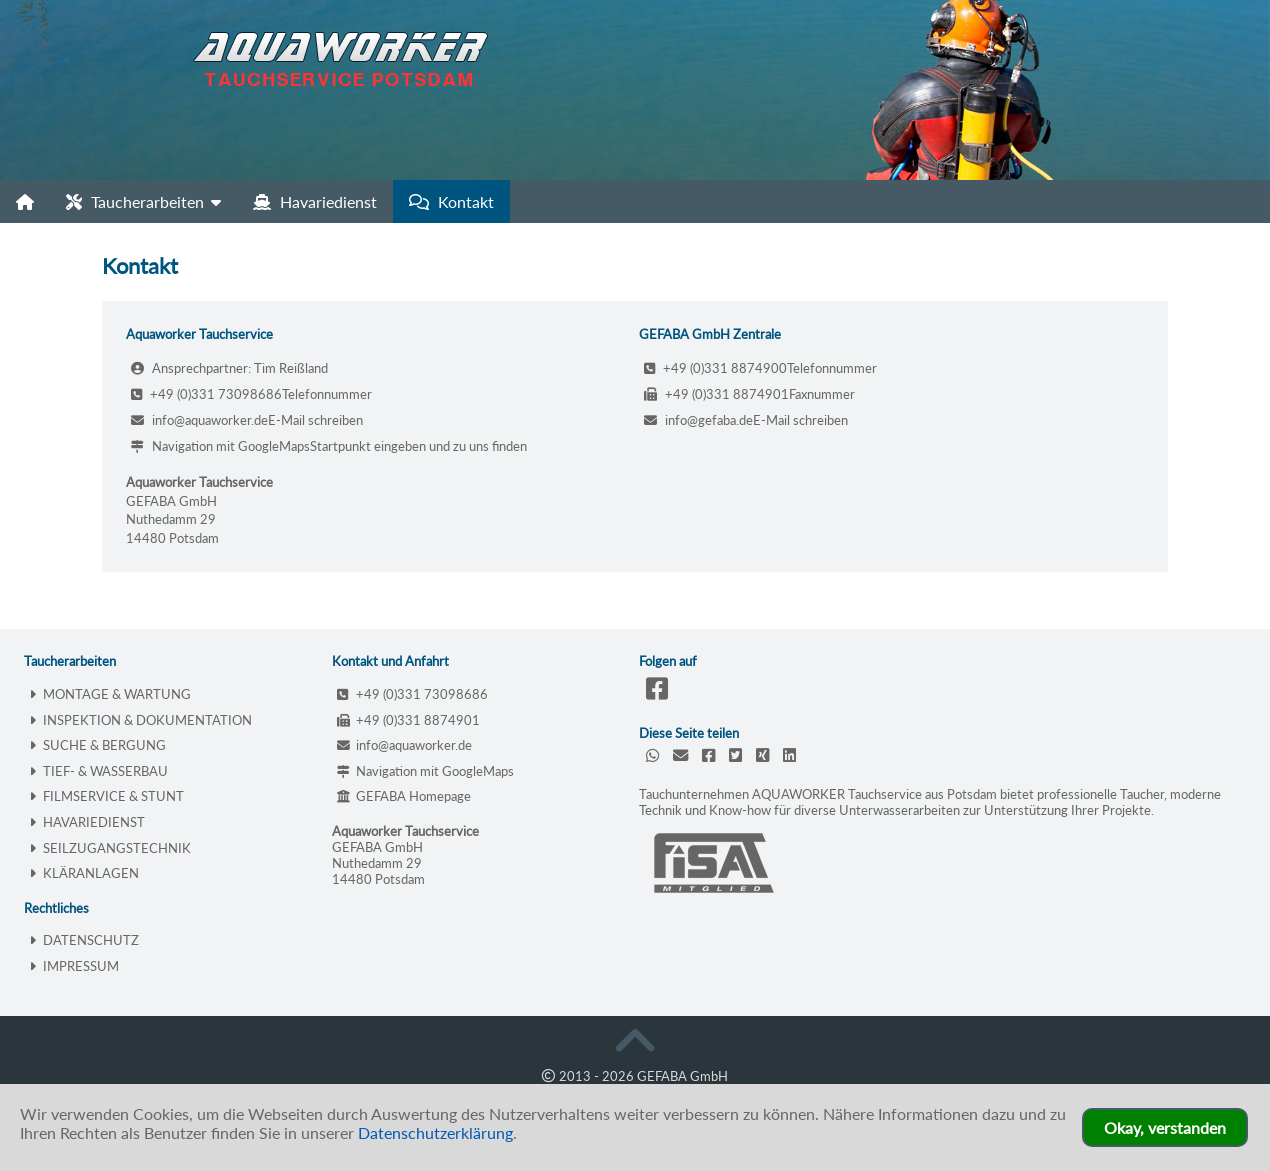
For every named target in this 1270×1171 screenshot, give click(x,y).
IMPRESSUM (74, 966)
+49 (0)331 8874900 (715, 368)
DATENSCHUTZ (84, 940)
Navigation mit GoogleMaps (220, 446)
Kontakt (451, 201)
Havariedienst (315, 201)
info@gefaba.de (698, 420)
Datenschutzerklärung (435, 1132)
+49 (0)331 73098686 (206, 394)
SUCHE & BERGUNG (97, 745)
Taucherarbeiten (143, 201)
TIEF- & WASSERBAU (98, 771)
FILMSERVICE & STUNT (106, 796)
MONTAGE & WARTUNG (110, 694)
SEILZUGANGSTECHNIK (110, 848)
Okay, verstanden (1165, 1127)
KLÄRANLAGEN (84, 873)
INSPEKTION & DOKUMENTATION (140, 720)
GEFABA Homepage (404, 796)
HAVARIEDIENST (87, 822)
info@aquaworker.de (199, 420)
